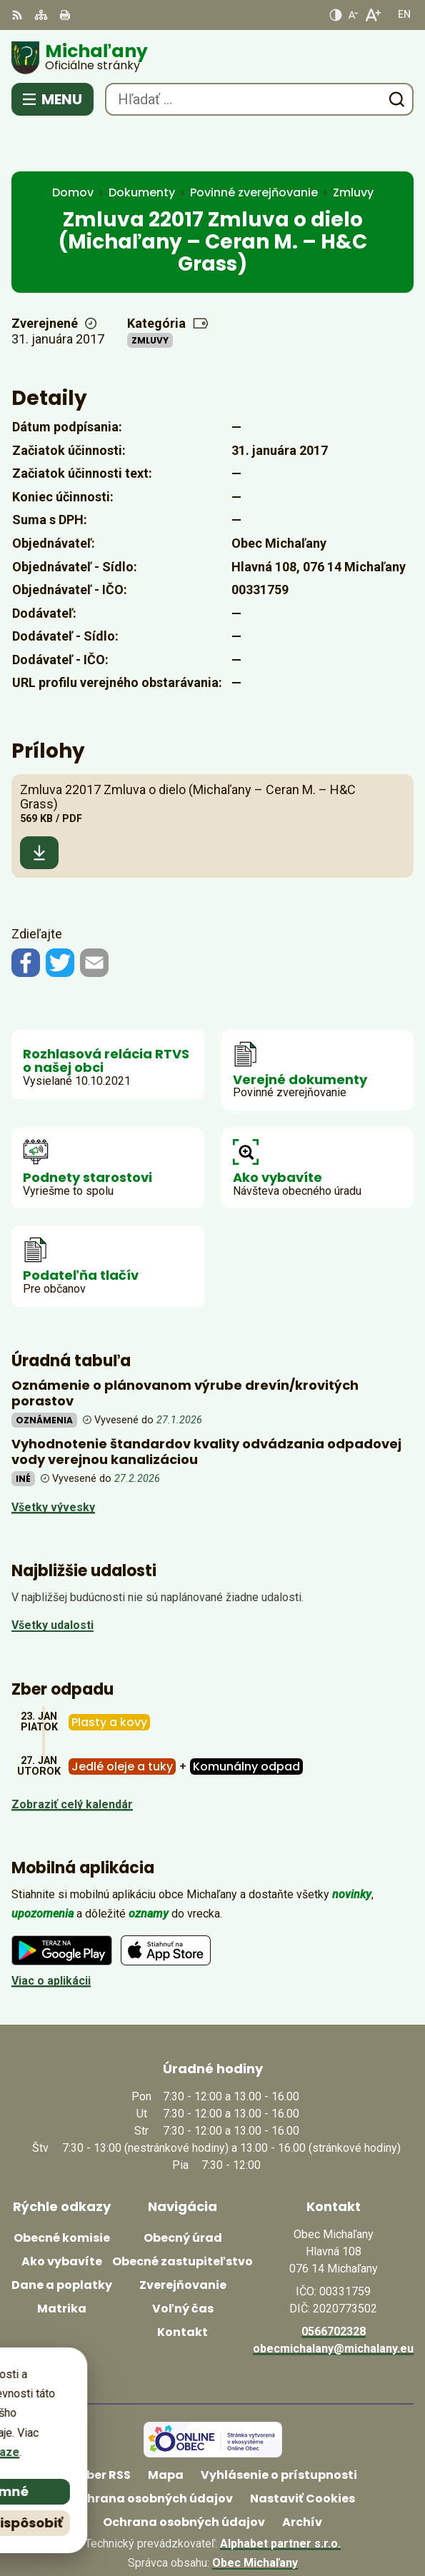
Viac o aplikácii (51, 1936)
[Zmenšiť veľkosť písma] (353, 15)
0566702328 (333, 2286)
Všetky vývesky (53, 1462)
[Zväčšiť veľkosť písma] (372, 15)
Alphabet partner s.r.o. (280, 2499)
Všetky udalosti (52, 1581)
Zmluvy (150, 296)
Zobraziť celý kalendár (72, 1759)
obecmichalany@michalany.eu (333, 2303)
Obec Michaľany (255, 2518)
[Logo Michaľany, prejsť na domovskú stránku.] (212, 57)
